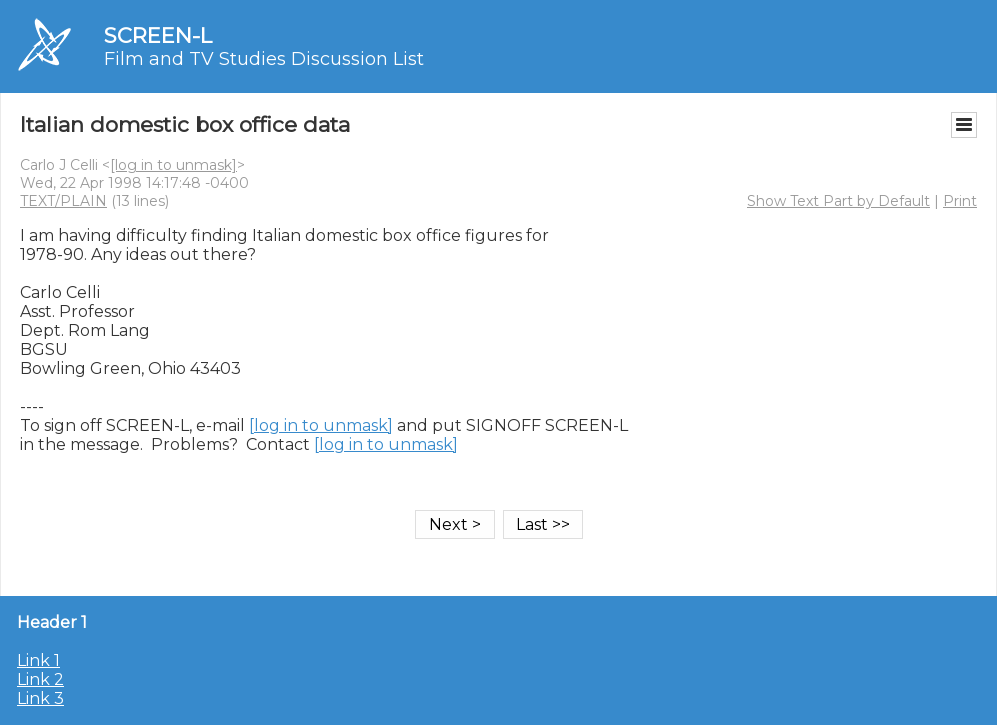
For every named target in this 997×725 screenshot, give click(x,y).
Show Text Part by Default (838, 201)
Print (960, 201)
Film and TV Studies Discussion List (264, 59)
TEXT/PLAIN (63, 201)
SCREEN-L (158, 35)
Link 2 (40, 679)
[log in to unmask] (173, 165)
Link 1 (38, 660)
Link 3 (40, 698)
